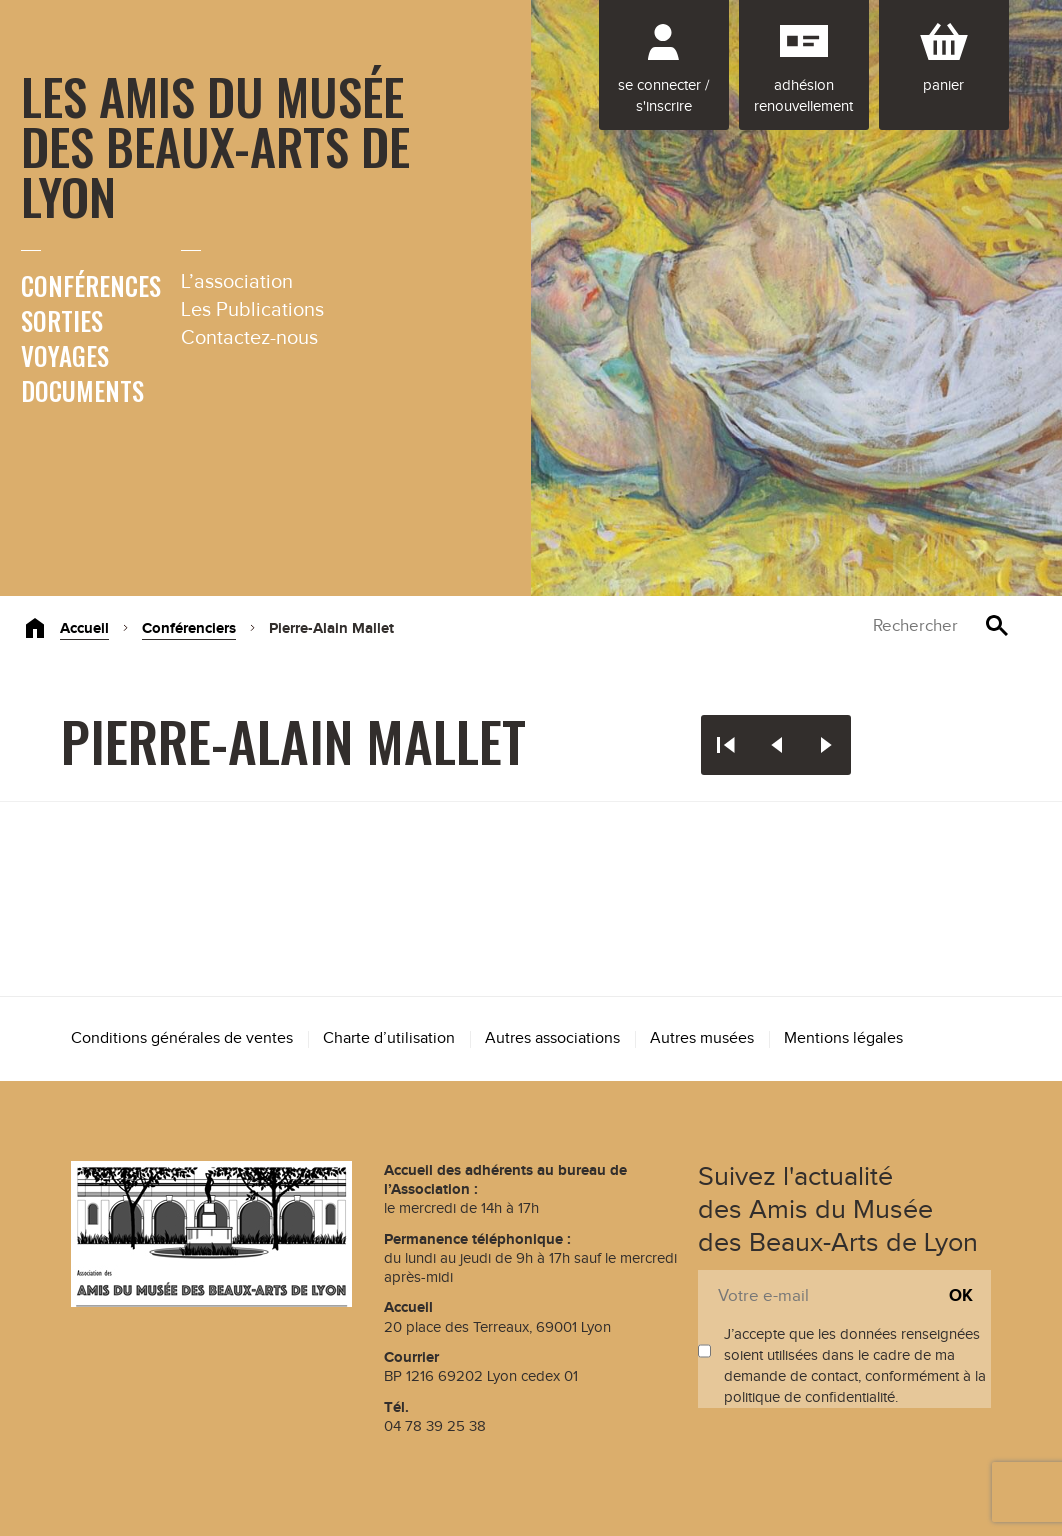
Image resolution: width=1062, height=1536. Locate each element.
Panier (943, 85)
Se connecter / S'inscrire (663, 96)
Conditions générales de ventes (182, 1038)
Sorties (62, 320)
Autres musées (702, 1038)
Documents (82, 390)
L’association (237, 282)
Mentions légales (843, 1038)
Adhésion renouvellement (803, 96)
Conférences (91, 285)
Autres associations (552, 1038)
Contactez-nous (249, 338)
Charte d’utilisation (389, 1038)
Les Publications (252, 310)
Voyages (65, 355)
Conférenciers (189, 628)
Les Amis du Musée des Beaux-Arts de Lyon (215, 145)
